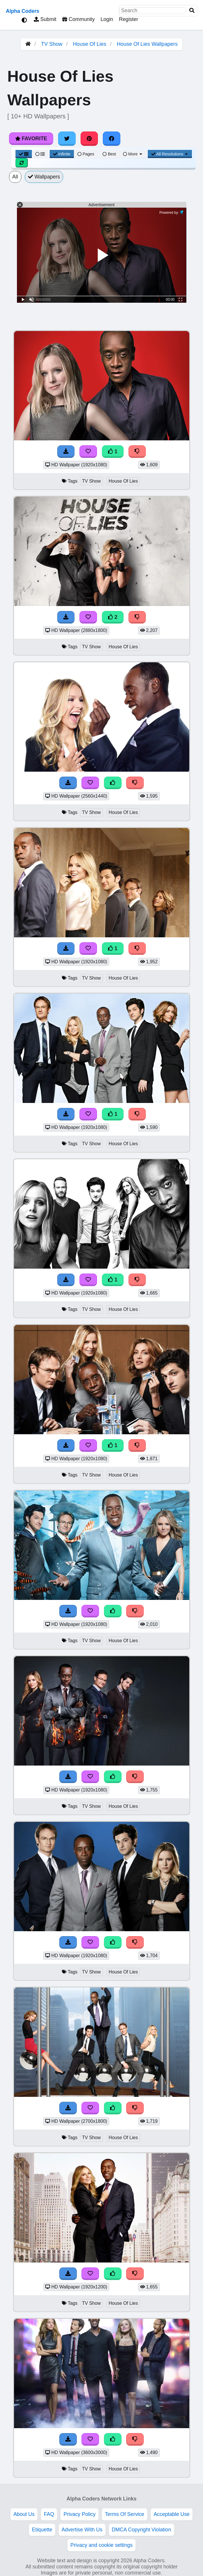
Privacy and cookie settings (101, 2545)
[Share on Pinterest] (89, 139)
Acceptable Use (172, 2514)
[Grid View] (23, 154)
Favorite (31, 138)
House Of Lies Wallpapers (147, 44)
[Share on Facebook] (111, 139)
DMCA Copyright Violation (141, 2530)
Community (78, 19)
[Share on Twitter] (67, 139)
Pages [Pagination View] (85, 154)
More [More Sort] (133, 154)
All (15, 177)
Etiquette (42, 2530)
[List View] (40, 154)
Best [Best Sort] (109, 154)
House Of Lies (89, 44)
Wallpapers (44, 177)
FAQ (49, 2514)
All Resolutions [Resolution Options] (170, 154)
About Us (23, 2514)
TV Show (52, 44)
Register (128, 19)
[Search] (192, 10)
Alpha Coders (22, 11)
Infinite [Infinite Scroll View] (61, 154)
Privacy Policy (79, 2514)
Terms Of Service (124, 2514)
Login (106, 19)
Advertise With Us (82, 2530)
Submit (45, 19)
